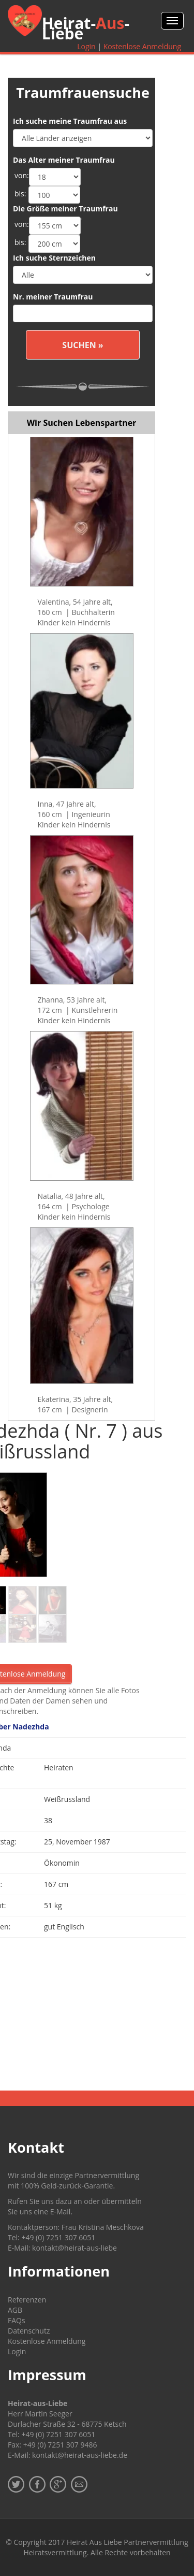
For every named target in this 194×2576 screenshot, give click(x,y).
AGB (15, 2310)
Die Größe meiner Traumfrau (65, 208)
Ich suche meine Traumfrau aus (70, 121)
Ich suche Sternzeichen (54, 258)
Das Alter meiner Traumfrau (64, 160)
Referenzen (27, 2300)
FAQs (16, 2320)
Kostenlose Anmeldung (142, 46)
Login (86, 46)
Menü (172, 21)
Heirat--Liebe (85, 28)
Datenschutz (29, 2331)
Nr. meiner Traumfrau (53, 297)
